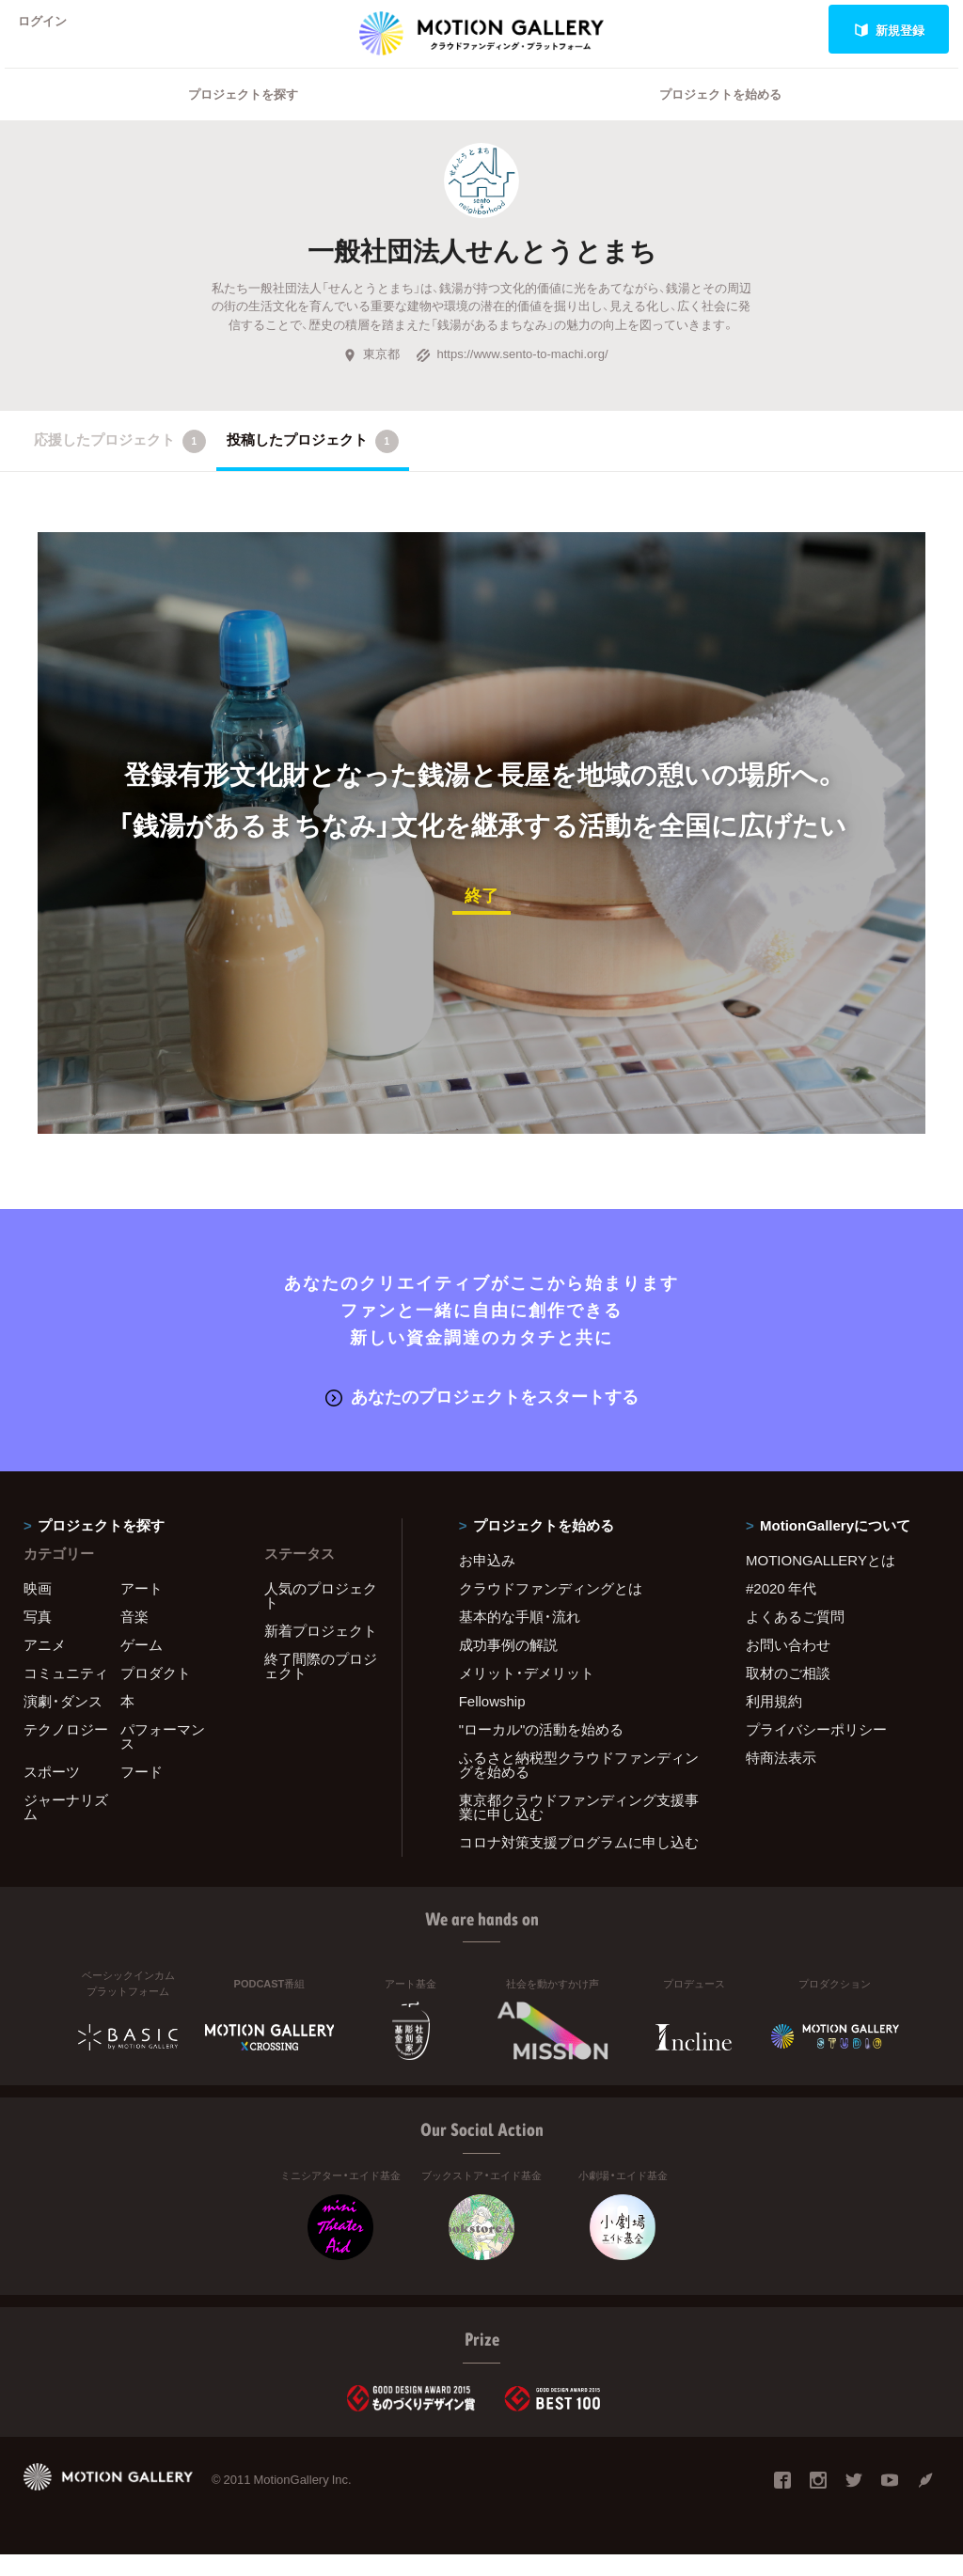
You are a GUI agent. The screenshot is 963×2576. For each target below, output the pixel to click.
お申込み (487, 1581)
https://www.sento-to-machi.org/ (512, 377)
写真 (38, 1637)
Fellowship (492, 1722)
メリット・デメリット (526, 1694)
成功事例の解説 (508, 1666)
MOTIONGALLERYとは (820, 1581)
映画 (38, 1609)
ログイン (50, 30)
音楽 (134, 1637)
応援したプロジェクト (120, 465)
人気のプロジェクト (320, 1616)
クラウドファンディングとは (550, 1609)
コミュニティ (66, 1694)
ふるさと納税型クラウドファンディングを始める (579, 1785)
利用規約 (774, 1722)
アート (141, 1609)
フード (141, 1793)
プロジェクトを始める (720, 118)
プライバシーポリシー (816, 1750)
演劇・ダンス (63, 1722)
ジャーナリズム (66, 1828)
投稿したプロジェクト (313, 465)
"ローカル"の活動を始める (541, 1750)
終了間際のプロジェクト (320, 1687)
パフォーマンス (162, 1757)
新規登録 (889, 30)
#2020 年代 (781, 1609)
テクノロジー (66, 1750)
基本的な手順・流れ (519, 1637)
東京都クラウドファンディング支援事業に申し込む (579, 1828)
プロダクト (155, 1694)
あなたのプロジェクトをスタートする (482, 1418)
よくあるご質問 (795, 1637)
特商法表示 (781, 1778)
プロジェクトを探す (243, 118)
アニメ (45, 1666)
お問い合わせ (788, 1666)
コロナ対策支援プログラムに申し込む (579, 1863)
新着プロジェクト (320, 1651)
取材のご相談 (788, 1694)
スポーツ (52, 1793)
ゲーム (141, 1666)
